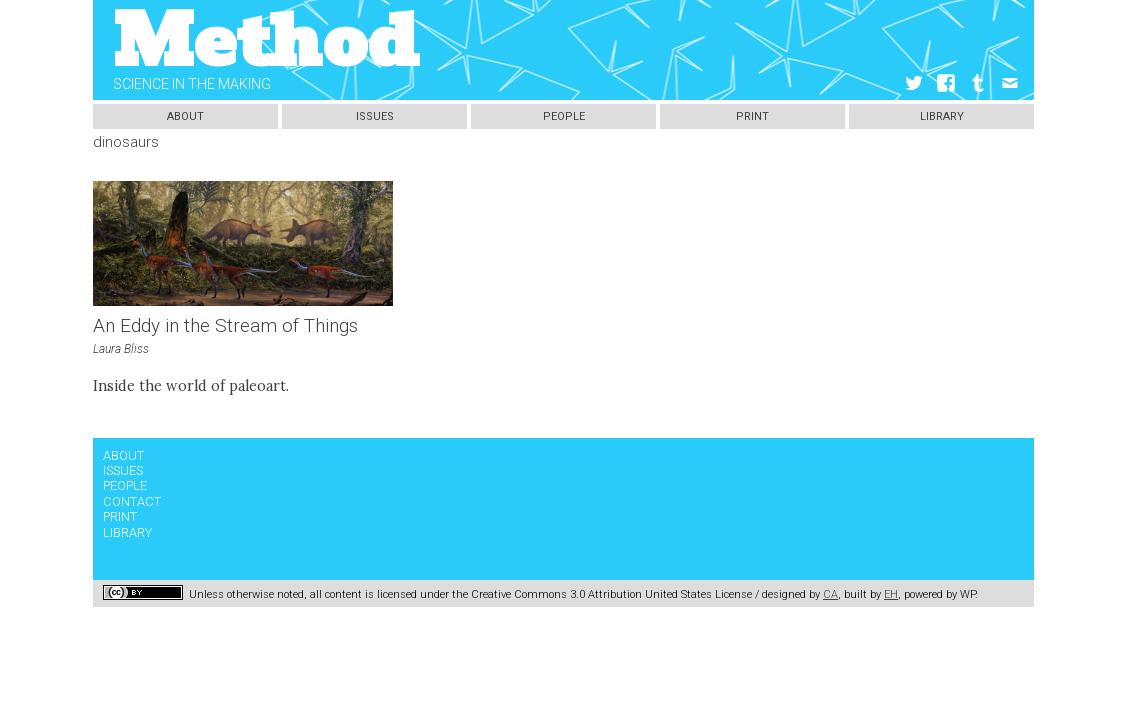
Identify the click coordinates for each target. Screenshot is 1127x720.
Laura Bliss (121, 349)
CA (830, 594)
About (185, 116)
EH (891, 594)
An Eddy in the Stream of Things (225, 326)
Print (752, 116)
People (564, 116)
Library (942, 116)
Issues (375, 116)
